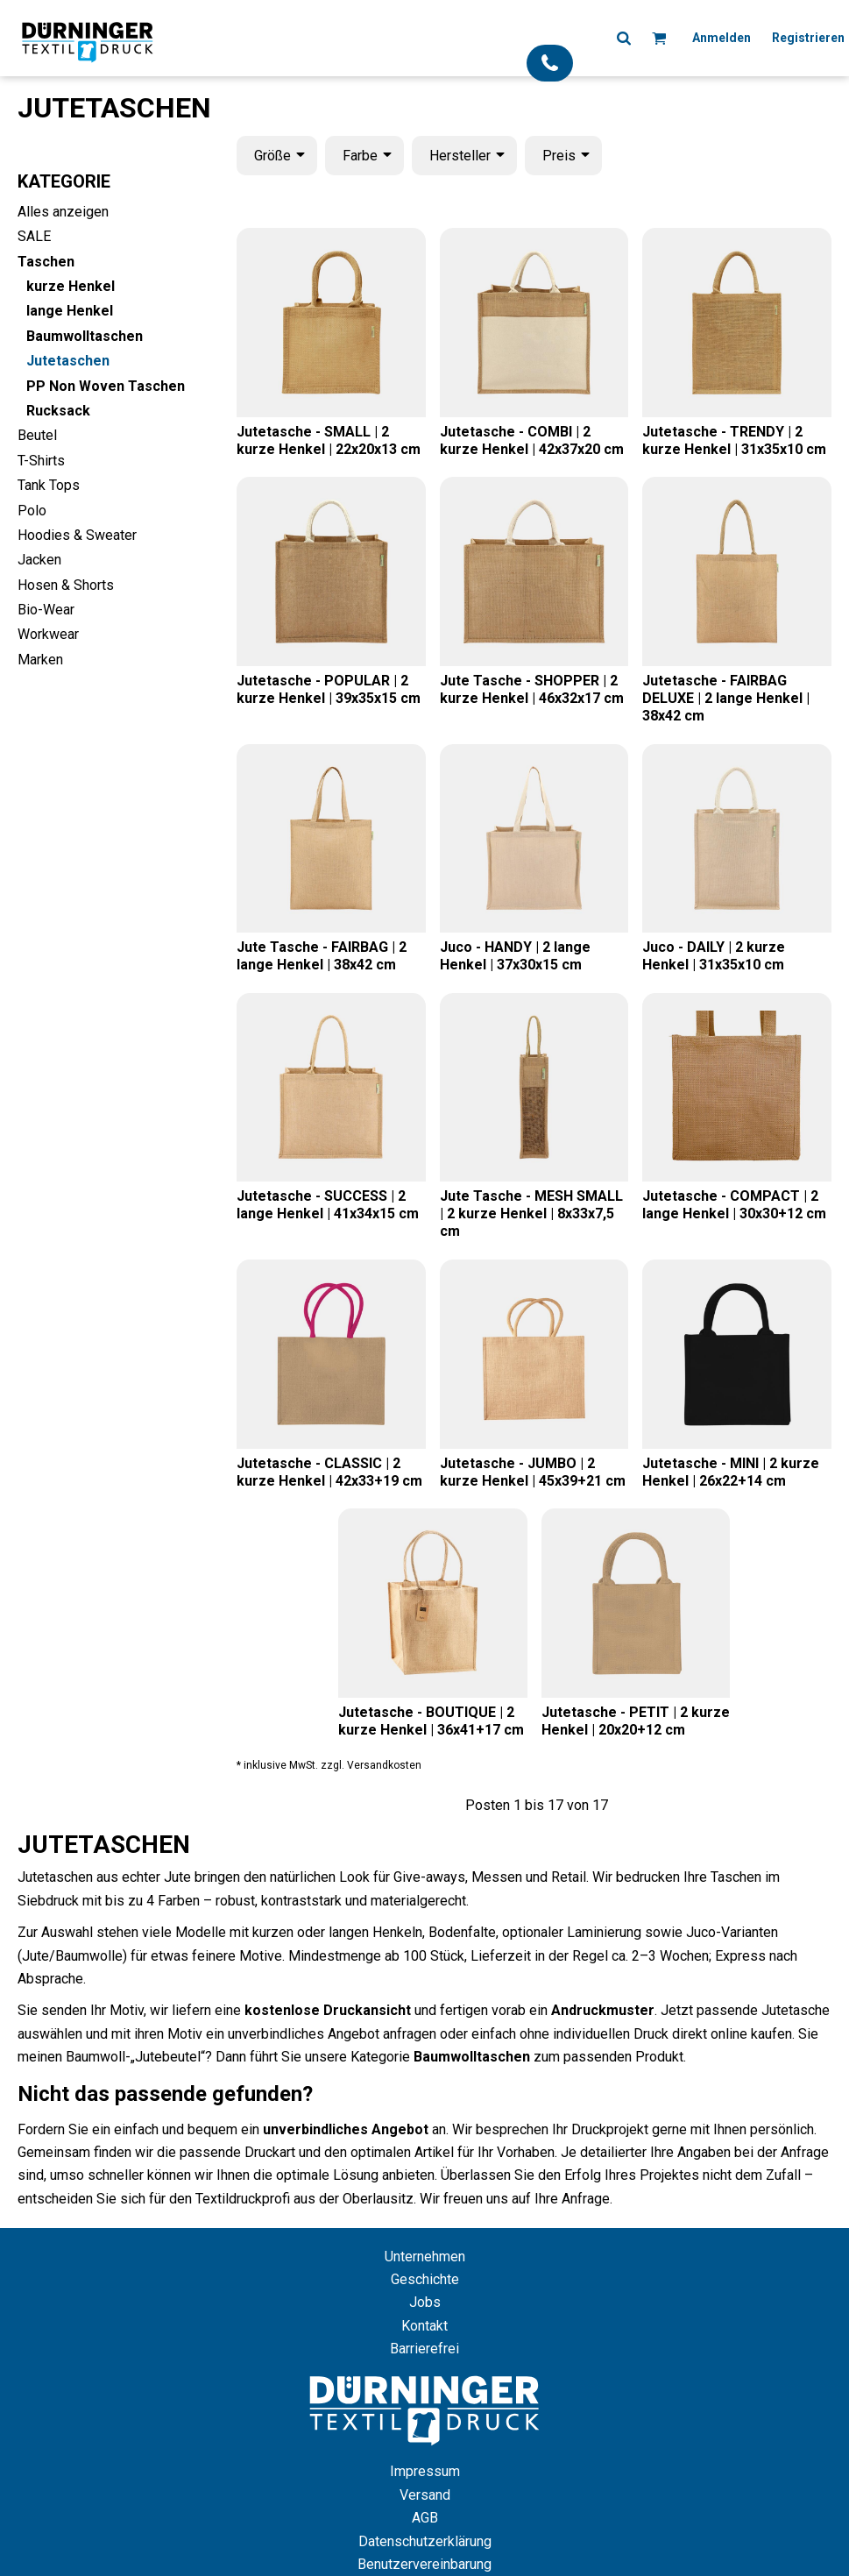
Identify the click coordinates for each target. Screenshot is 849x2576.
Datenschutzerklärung (425, 2541)
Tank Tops (49, 485)
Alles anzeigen (63, 211)
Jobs (425, 2302)
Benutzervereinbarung (424, 2564)
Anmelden (721, 38)
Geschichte (425, 2279)
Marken (40, 659)
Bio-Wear (46, 609)
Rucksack (58, 410)
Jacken (39, 559)
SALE (34, 236)
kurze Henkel (70, 286)
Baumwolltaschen (84, 336)
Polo (32, 510)
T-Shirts (41, 460)
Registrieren (808, 38)
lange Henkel (69, 310)
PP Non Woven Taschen (105, 386)
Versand (425, 2495)
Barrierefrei (424, 2348)
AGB (425, 2517)
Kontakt (424, 2325)
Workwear (48, 634)
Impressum (425, 2471)
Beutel (37, 435)
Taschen (46, 261)
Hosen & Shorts (66, 585)
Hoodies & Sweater (77, 535)
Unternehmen (425, 2256)
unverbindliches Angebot (345, 2129)
